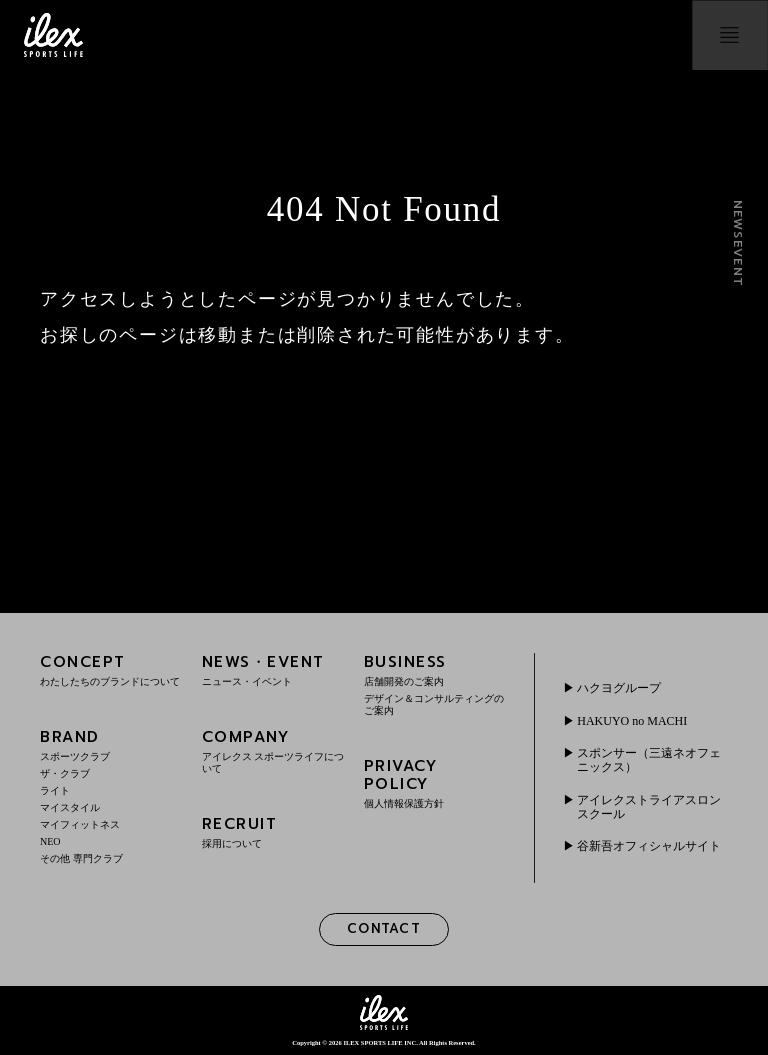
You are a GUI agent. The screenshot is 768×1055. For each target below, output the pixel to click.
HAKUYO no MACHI (632, 721)
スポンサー (649, 760)
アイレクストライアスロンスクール (649, 807)
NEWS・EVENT (273, 669)
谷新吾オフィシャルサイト (649, 846)
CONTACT (384, 928)
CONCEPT (111, 669)
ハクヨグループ (619, 688)
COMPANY (273, 750)
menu (730, 35)
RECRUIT (273, 831)
